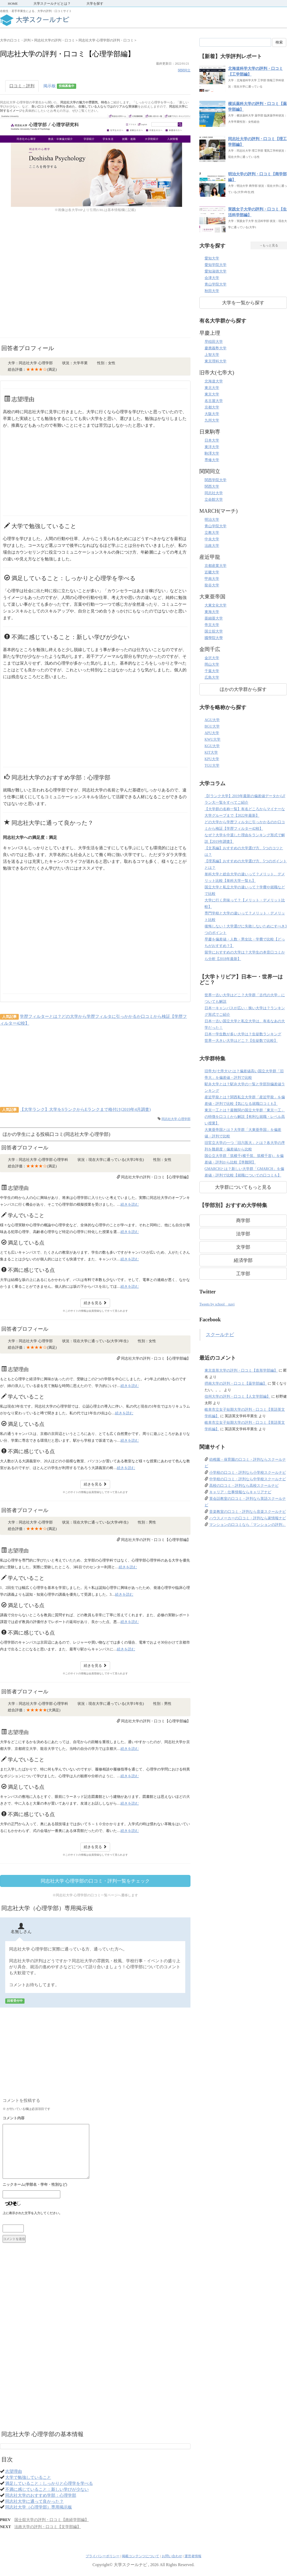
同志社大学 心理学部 (176, 1119)
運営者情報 (192, 2556)
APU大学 (212, 733)
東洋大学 (212, 447)
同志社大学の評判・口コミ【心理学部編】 (155, 1177)
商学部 (243, 1220)
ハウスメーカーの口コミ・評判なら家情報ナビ (247, 1518)
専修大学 (212, 460)
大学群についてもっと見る (243, 1187)
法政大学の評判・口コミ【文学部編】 (47, 2527)
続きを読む (130, 1204)
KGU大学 (212, 746)
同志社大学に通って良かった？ (34, 2501)
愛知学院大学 (215, 265)
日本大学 (212, 440)
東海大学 (212, 612)
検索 (279, 42)
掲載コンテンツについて (140, 2556)
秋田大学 (212, 291)
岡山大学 (212, 664)
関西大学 (212, 486)
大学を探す (94, 3)
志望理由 (13, 2471)
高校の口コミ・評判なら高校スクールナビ (244, 1486)
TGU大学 (212, 765)
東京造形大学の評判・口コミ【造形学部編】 (241, 1370)
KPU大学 (212, 759)
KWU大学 (212, 739)
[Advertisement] (56, 281)
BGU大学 (212, 726)
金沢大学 (212, 658)
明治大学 (212, 520)
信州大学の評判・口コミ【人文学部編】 (237, 1396)
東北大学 (212, 388)
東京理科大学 (215, 361)
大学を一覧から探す (243, 302)
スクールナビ (220, 1334)
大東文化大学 (215, 605)
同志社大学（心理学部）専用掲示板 (38, 2507)
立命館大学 (214, 499)
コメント (93, 2119)
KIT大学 (211, 752)
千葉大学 (212, 671)
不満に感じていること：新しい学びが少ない (47, 2489)
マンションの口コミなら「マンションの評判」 (247, 1525)
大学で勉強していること (28, 2477)
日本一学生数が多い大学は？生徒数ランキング (243, 1034)
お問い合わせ (172, 2556)
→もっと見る (268, 245)
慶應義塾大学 (215, 348)
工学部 (243, 1273)
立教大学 (212, 533)
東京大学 (212, 394)
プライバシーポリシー (102, 2556)
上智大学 (212, 355)
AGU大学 (212, 720)
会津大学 (212, 278)
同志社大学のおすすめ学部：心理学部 (40, 2495)
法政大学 (212, 546)
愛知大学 (212, 258)
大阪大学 (212, 414)
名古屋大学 (214, 401)
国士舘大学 (214, 631)
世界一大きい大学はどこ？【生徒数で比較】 (241, 1041)
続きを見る (95, 1303)
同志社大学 (214, 493)
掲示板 (59, 86)
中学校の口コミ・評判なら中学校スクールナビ (247, 1479)
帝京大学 (212, 625)
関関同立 (184, 70)
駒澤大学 (212, 453)
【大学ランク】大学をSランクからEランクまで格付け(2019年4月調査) (85, 1109)
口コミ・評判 (21, 86)
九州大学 (212, 420)
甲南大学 (212, 579)
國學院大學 (214, 638)
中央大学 (212, 539)
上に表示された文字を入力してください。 (32, 2213)
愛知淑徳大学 (215, 271)
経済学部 (243, 1260)
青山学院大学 (215, 284)
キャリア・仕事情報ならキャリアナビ (240, 1492)
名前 (93, 2185)
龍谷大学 (212, 585)
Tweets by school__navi (217, 1304)
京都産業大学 (215, 566)
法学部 (243, 1233)
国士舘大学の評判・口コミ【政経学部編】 (51, 2520)
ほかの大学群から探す (243, 689)
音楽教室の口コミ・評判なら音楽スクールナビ (247, 1512)
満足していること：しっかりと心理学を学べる (49, 2483)
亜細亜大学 (214, 618)
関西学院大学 (215, 480)
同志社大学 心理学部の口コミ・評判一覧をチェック (95, 1881)
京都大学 (212, 407)
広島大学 (212, 677)
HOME (13, 3)
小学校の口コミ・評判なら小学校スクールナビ (247, 1473)
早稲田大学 (214, 342)
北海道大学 (214, 381)
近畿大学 (212, 572)
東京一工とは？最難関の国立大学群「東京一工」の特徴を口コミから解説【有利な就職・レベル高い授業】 (245, 1116)
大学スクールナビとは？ (52, 3)
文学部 (243, 1247)
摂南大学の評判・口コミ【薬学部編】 (236, 1383)
